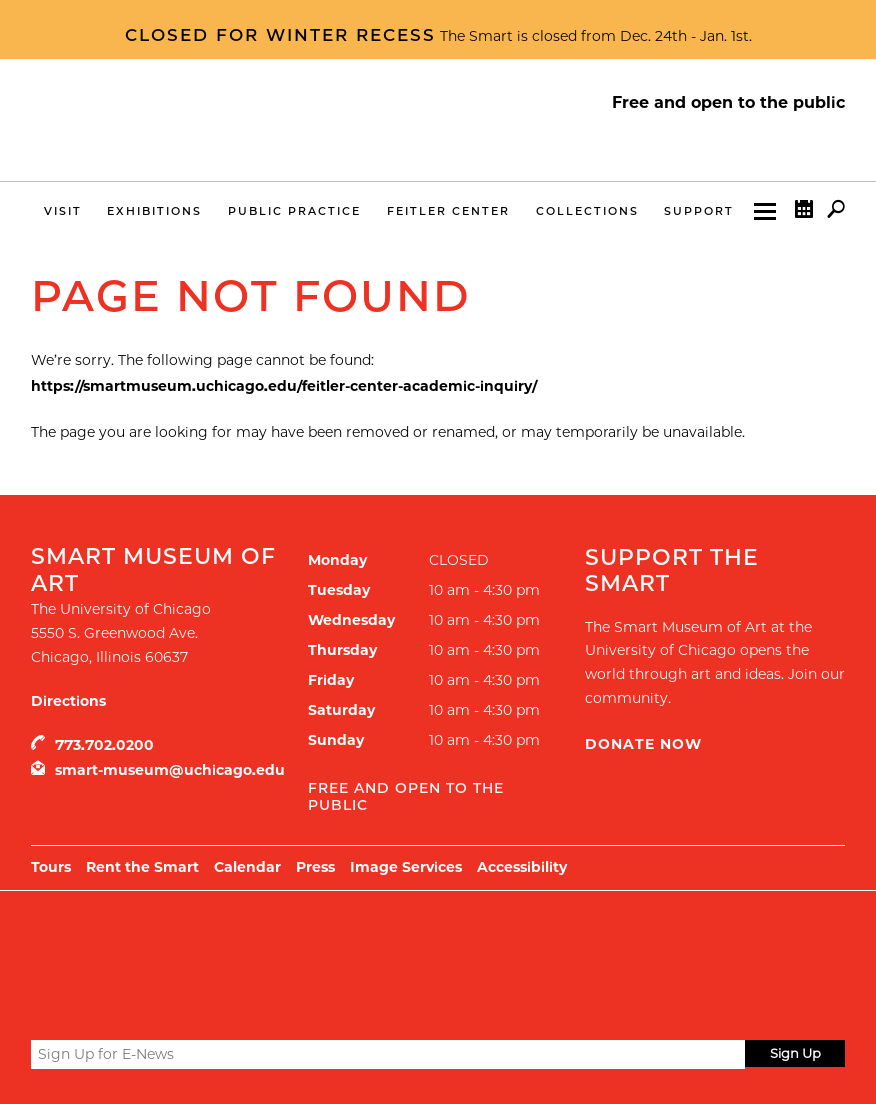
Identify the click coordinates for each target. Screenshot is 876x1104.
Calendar (804, 213)
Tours (51, 867)
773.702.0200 (104, 745)
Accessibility (522, 867)
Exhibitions (154, 211)
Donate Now (643, 744)
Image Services (406, 867)
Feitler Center (448, 211)
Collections (587, 211)
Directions (68, 701)
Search (836, 213)
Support (699, 211)
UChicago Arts (223, 941)
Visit (63, 211)
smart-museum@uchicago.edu (170, 770)
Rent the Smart (142, 867)
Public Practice (294, 211)
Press (315, 867)
